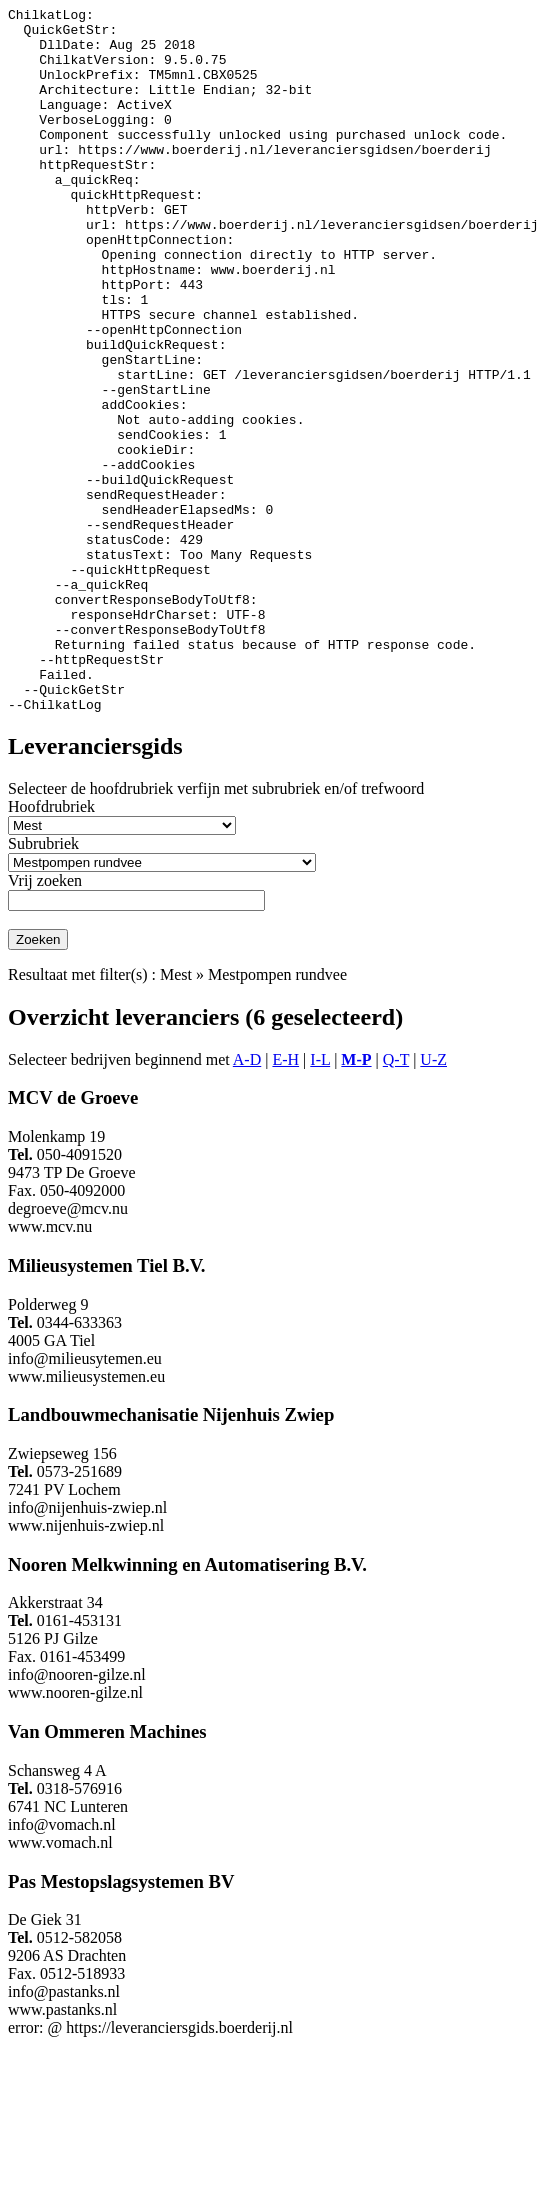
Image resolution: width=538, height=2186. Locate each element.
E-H (285, 1200)
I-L (320, 1200)
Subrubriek (43, 984)
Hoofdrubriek (51, 947)
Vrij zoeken (45, 1021)
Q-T (396, 1200)
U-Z (433, 1200)
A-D (247, 1200)
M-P (356, 1200)
